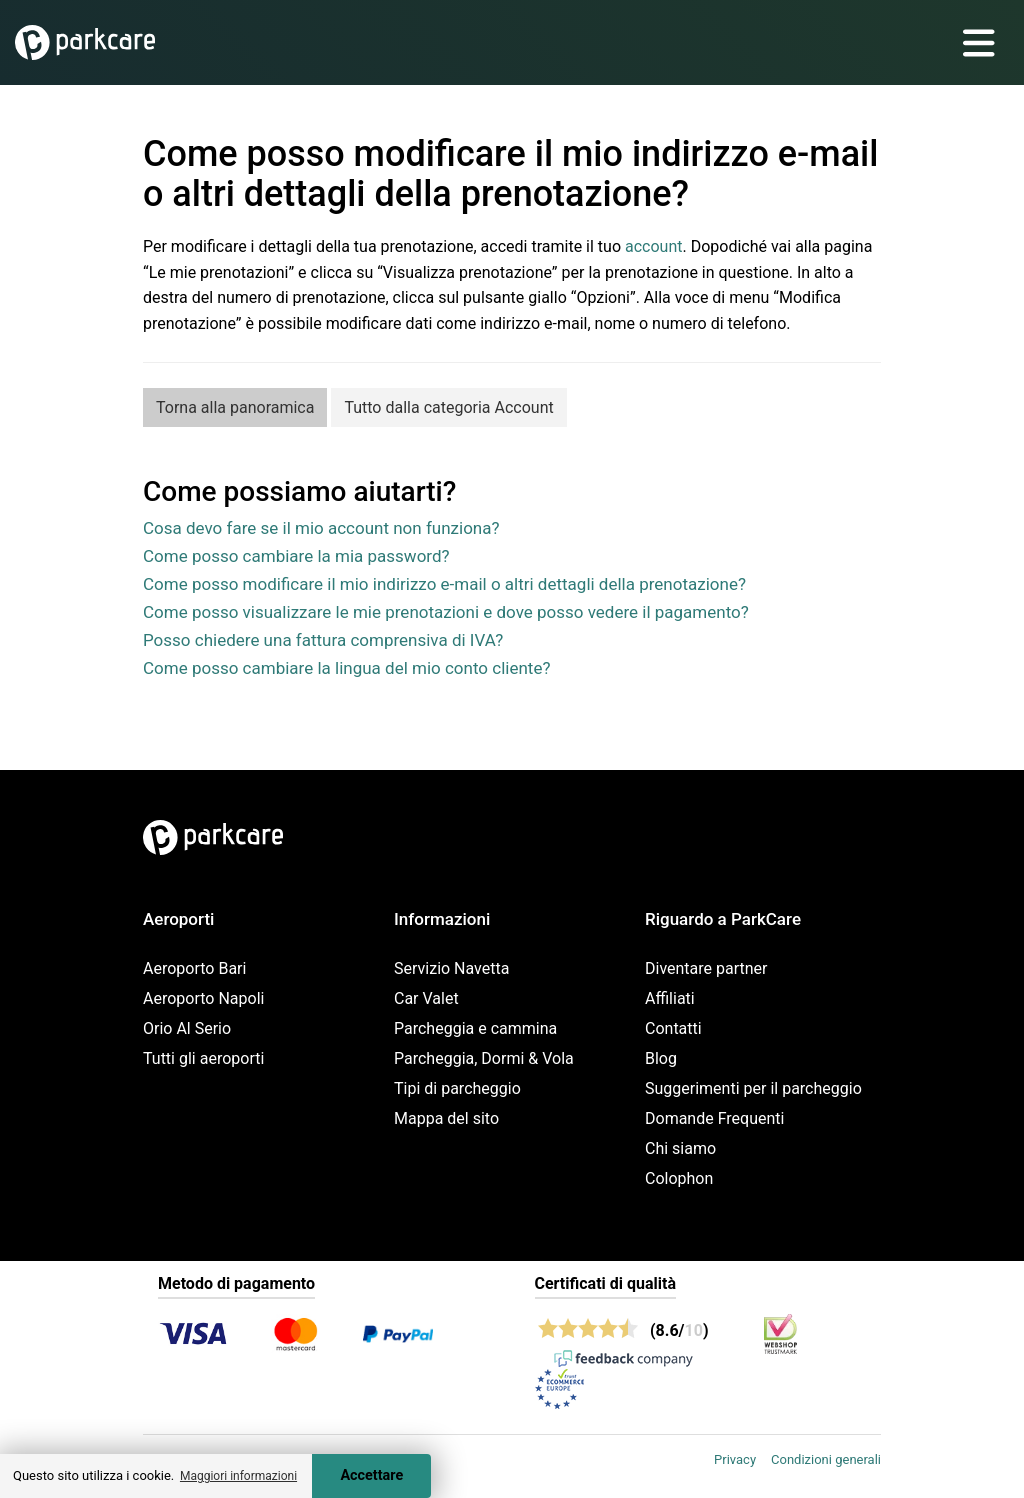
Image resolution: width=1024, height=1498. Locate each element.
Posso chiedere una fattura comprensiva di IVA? (323, 640)
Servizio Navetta (451, 968)
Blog (661, 1058)
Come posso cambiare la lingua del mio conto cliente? (346, 668)
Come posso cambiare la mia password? (296, 556)
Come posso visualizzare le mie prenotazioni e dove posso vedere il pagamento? (446, 612)
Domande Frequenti (714, 1118)
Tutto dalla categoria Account (448, 407)
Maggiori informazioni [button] (238, 1476)
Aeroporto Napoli (203, 998)
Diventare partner (706, 968)
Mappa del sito (446, 1118)
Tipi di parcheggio (457, 1088)
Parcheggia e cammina (475, 1028)
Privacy (735, 1459)
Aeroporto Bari (194, 968)
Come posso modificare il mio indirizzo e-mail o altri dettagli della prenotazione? (444, 584)
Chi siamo (680, 1148)
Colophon (679, 1178)
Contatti (673, 1028)
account (653, 246)
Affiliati (670, 998)
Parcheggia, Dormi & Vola (484, 1058)
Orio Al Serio (187, 1028)
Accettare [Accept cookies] (371, 1475)
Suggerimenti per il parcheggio (753, 1088)
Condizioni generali (826, 1459)
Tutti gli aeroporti (203, 1058)
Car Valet (426, 998)
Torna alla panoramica (235, 407)
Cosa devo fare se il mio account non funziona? (321, 528)
